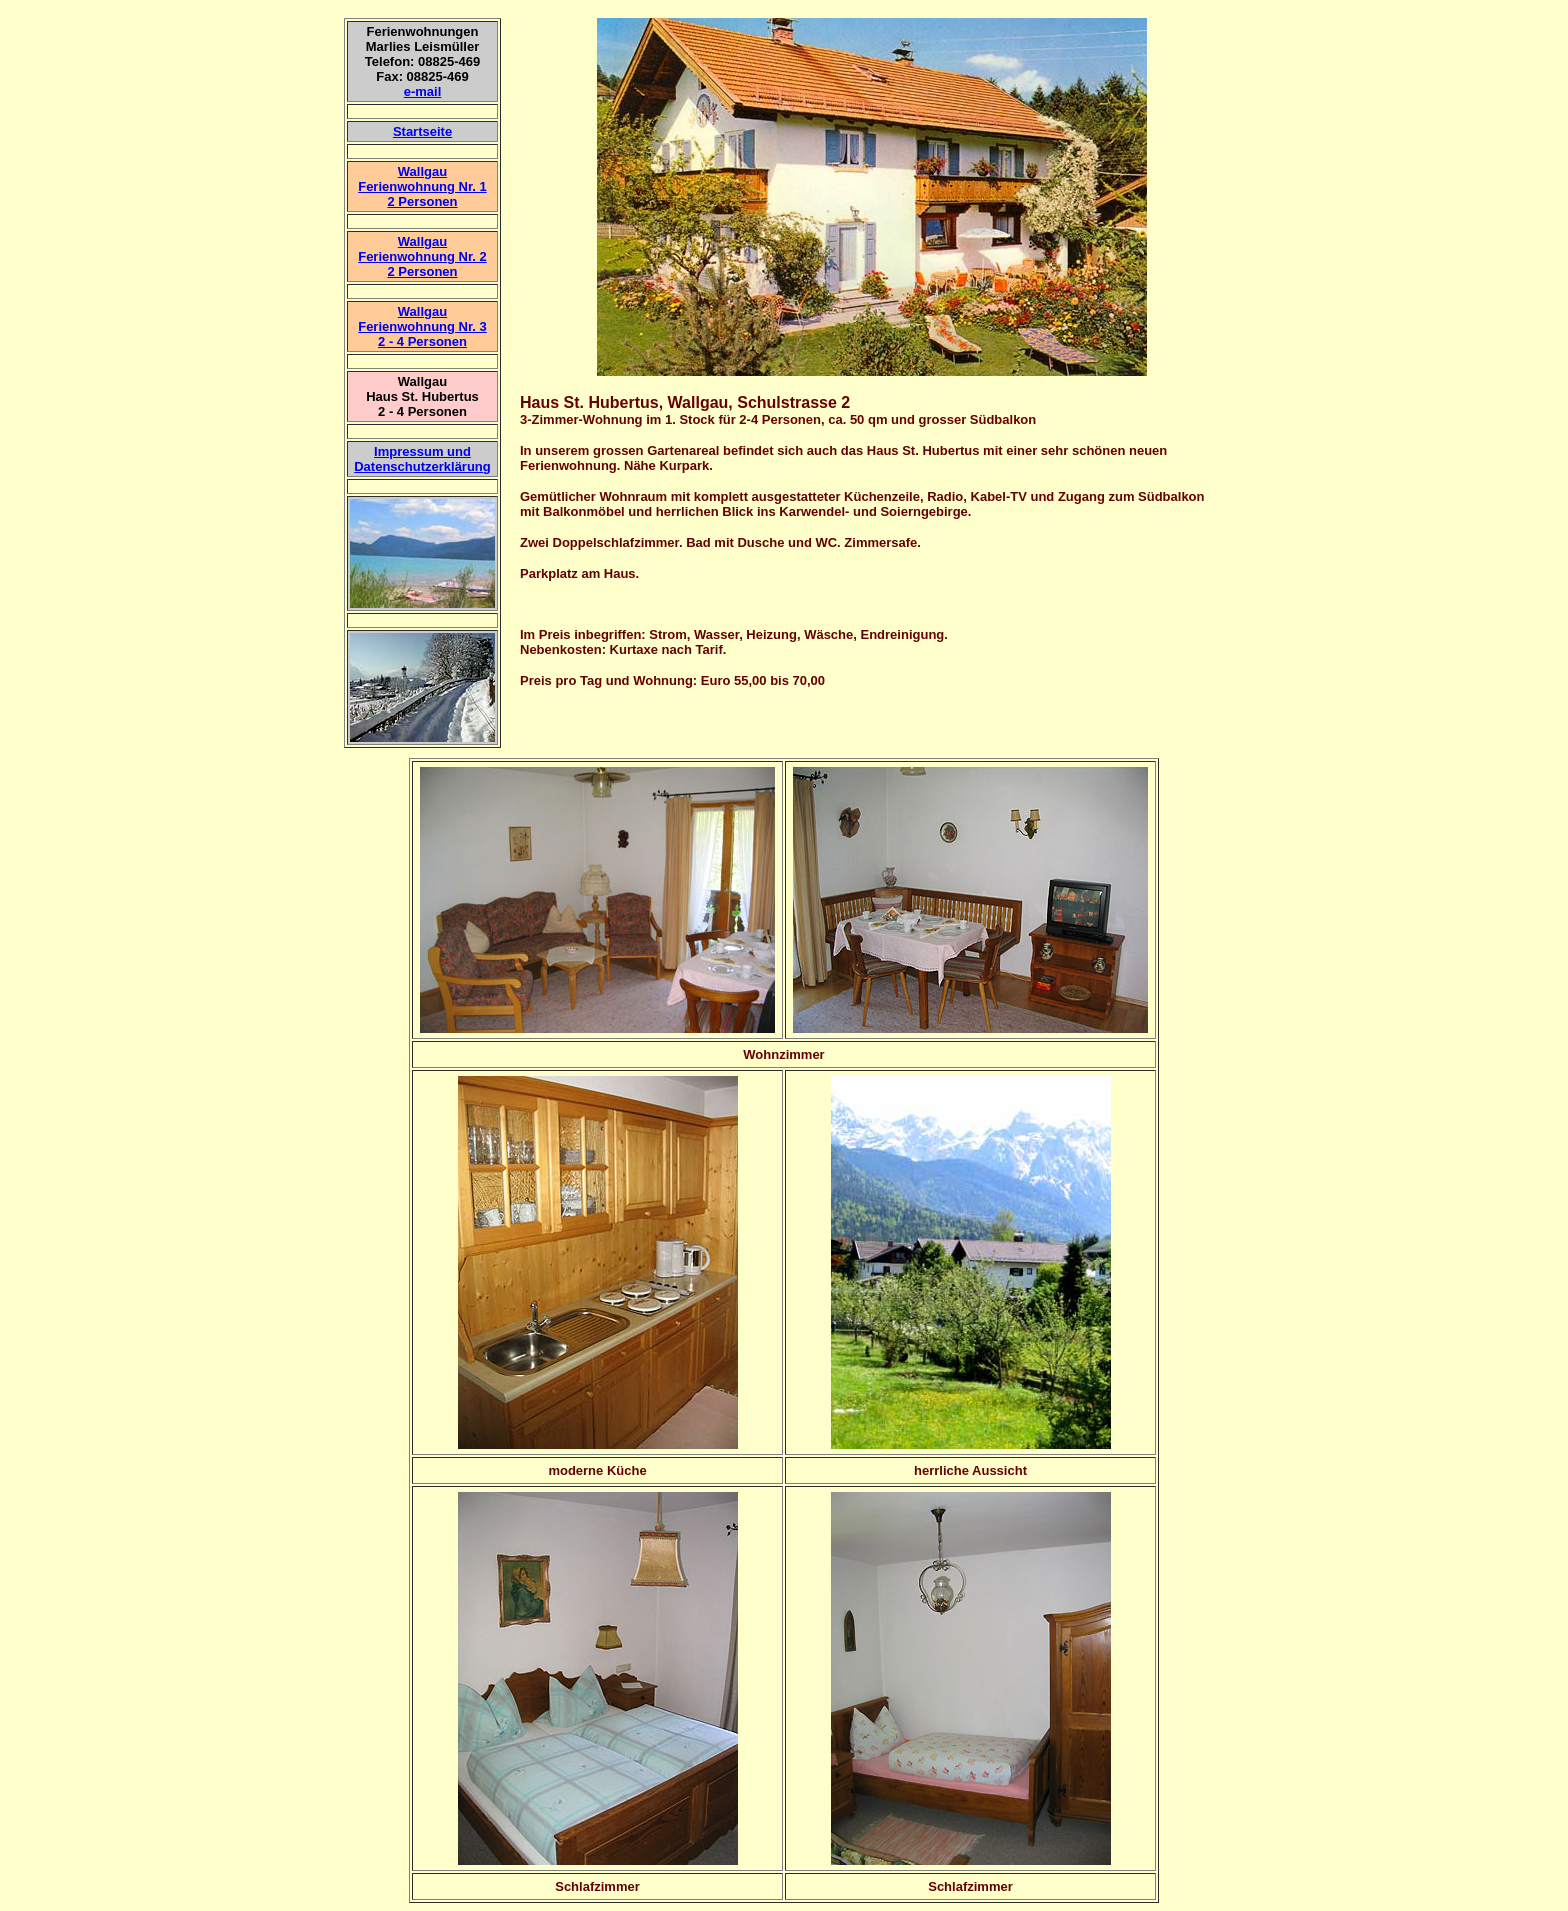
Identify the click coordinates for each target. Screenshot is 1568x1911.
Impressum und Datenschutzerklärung (422, 459)
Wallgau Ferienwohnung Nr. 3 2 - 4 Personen (422, 326)
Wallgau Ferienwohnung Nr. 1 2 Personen (422, 186)
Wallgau (422, 241)
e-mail (423, 91)
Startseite (422, 131)
